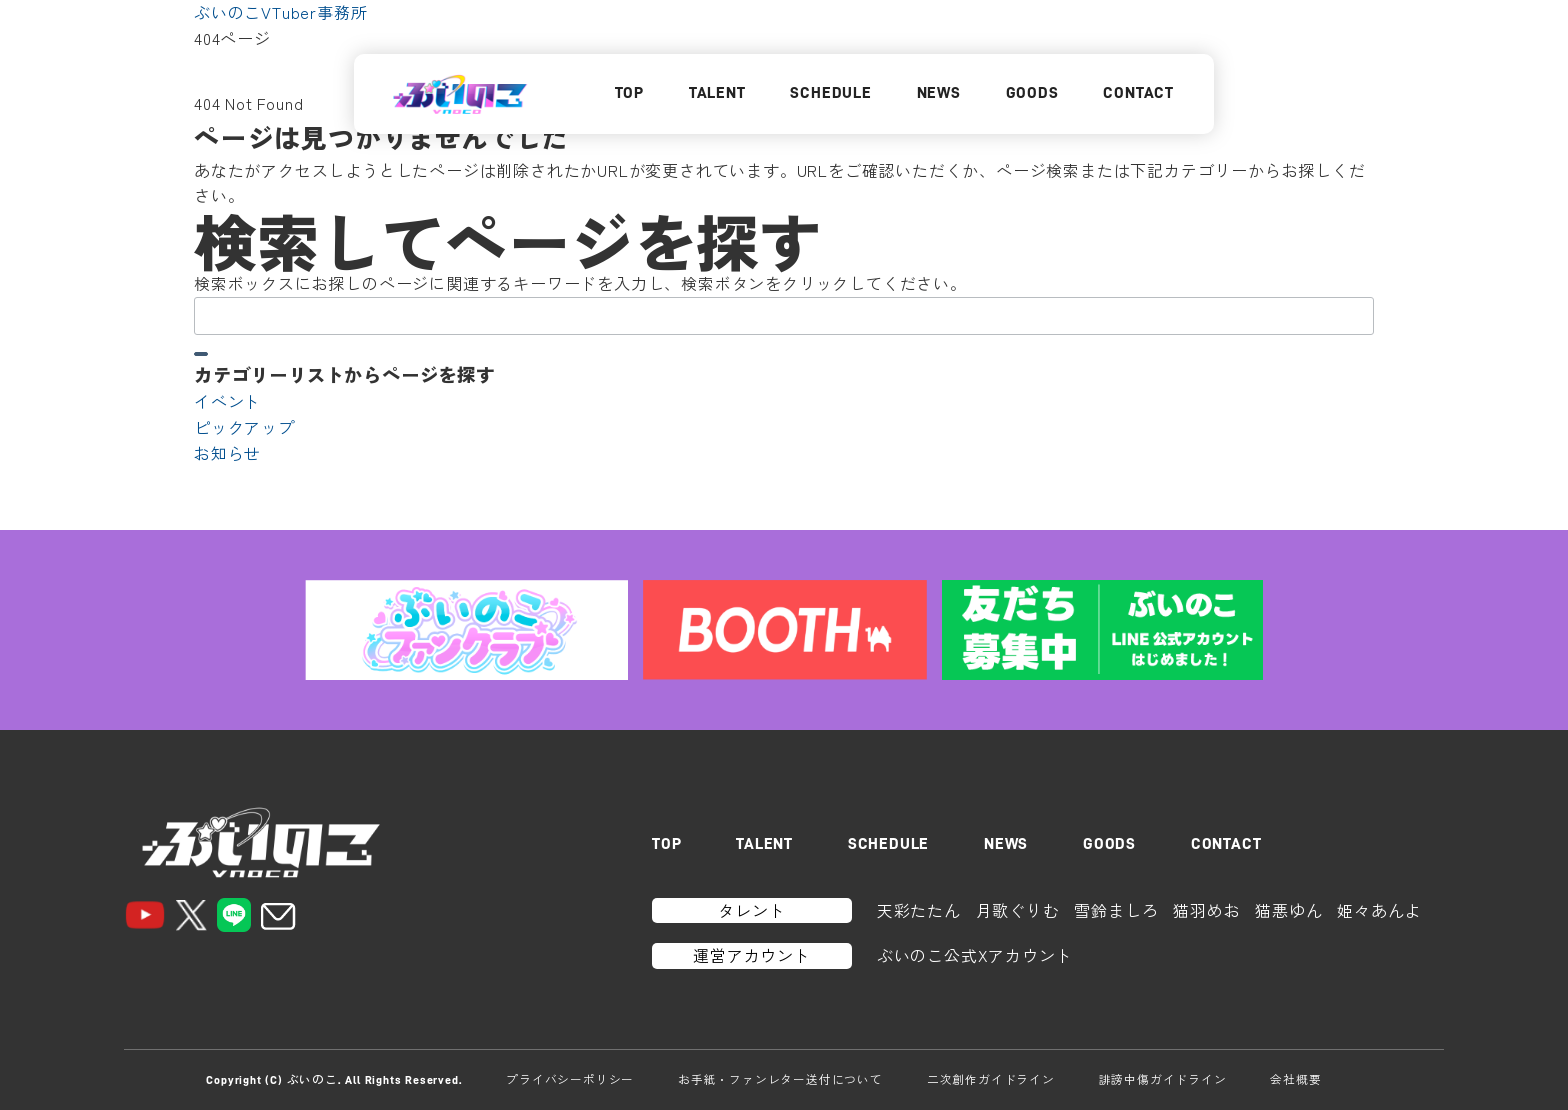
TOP (629, 93)
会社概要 (1295, 1079)
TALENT (717, 93)
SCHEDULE (830, 93)
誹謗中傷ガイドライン (1163, 1079)
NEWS (939, 93)
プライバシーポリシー (570, 1079)
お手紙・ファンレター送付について (780, 1079)
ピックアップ (244, 427)
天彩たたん (919, 910)
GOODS (1032, 93)
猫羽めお (1206, 910)
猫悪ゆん (1288, 910)
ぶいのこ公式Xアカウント (975, 955)
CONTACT (1138, 93)
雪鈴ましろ (1116, 910)
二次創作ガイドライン (991, 1079)
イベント (227, 401)
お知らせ (227, 453)
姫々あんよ (1379, 910)
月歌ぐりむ (1018, 910)
